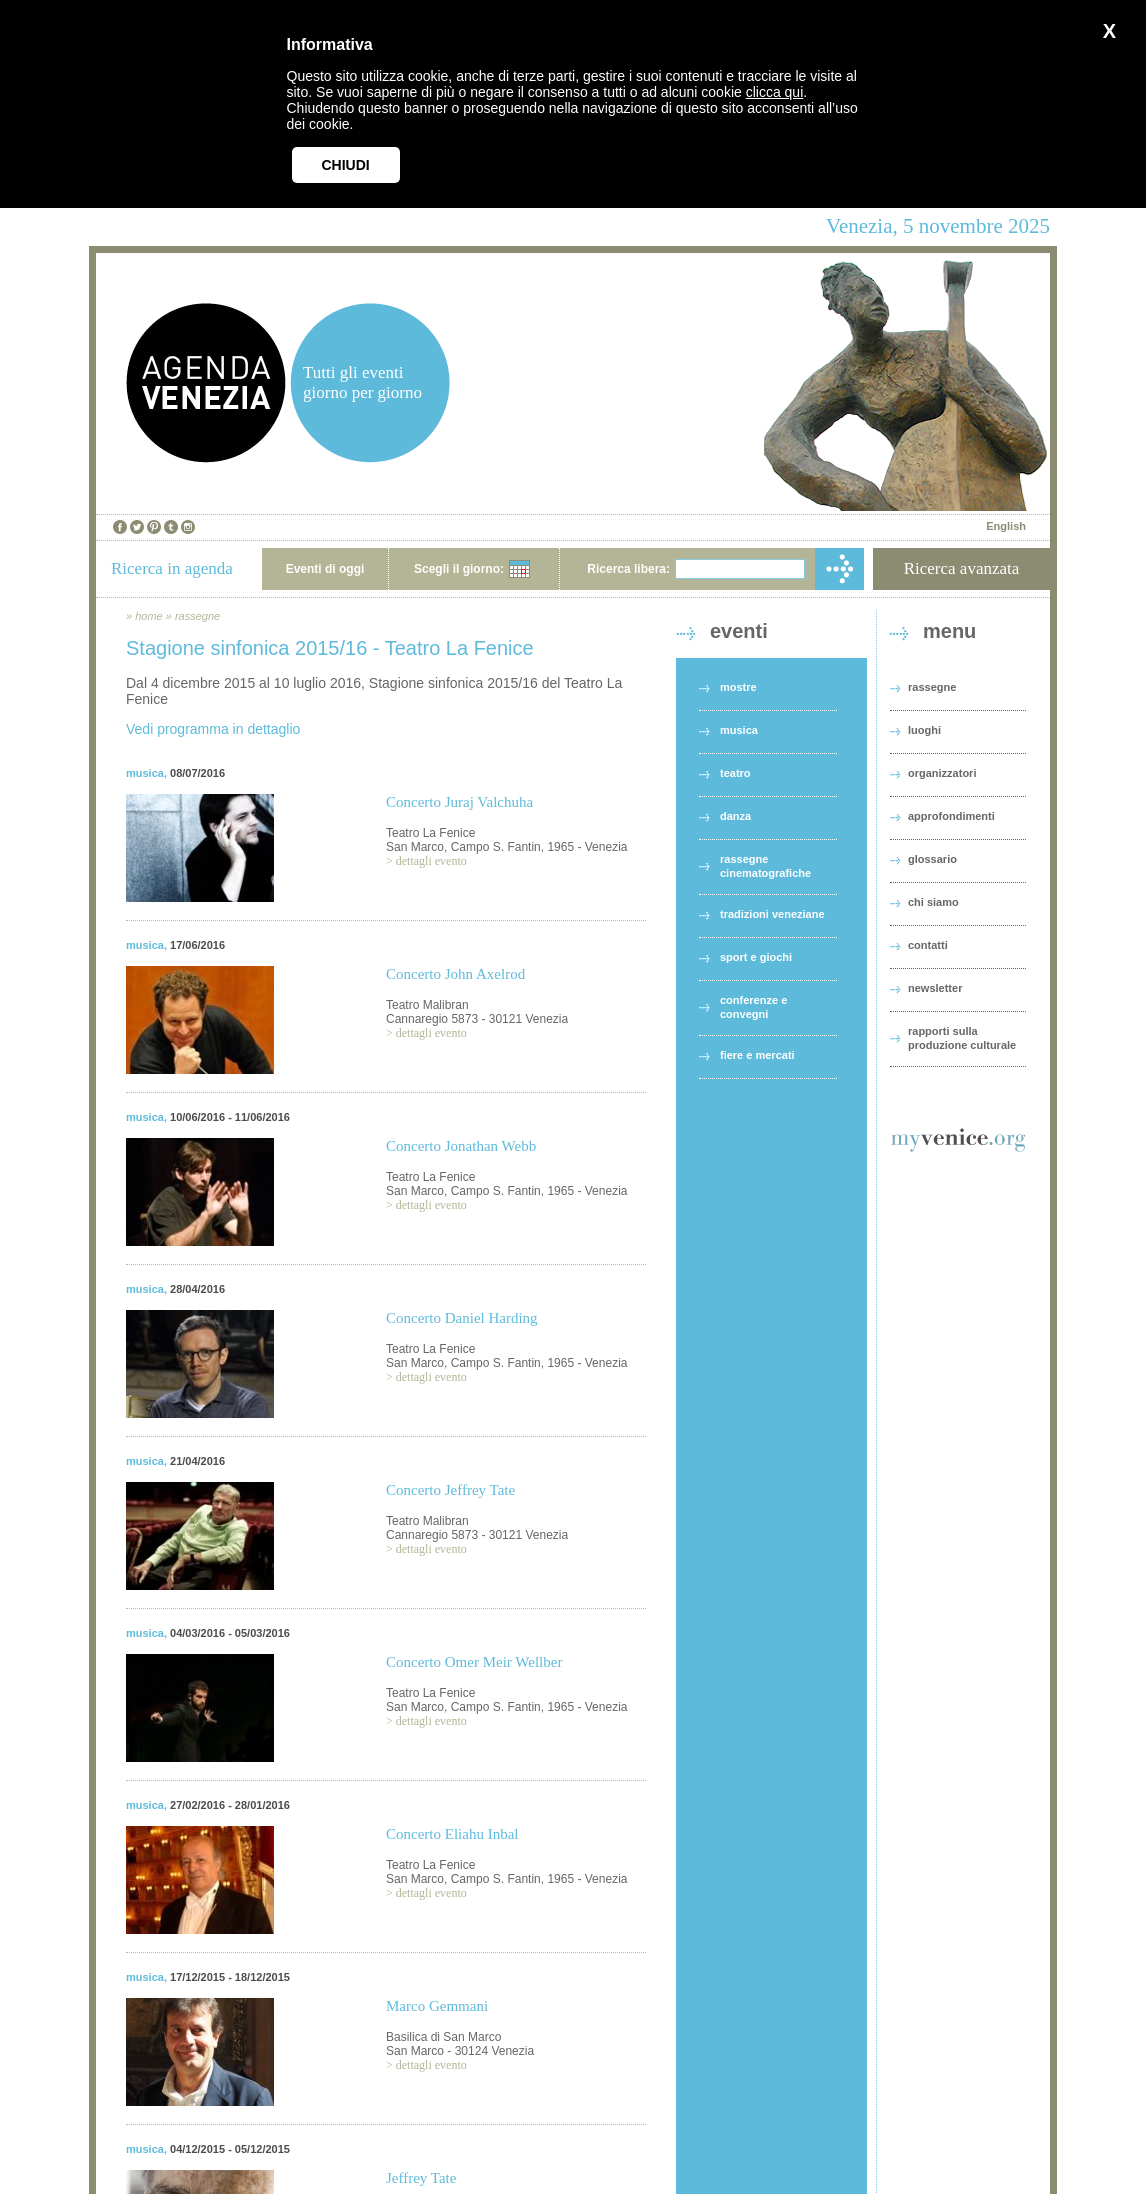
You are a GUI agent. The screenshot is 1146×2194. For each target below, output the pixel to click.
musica (145, 773)
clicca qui (775, 92)
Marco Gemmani (437, 2006)
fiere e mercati (757, 1055)
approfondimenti (951, 816)
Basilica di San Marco (443, 2037)
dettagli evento (431, 861)
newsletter (935, 988)
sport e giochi (756, 957)
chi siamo (933, 902)
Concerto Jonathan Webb (461, 1146)
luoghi (924, 730)
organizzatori (942, 773)
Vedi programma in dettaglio (213, 729)
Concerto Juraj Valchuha (459, 802)
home (149, 616)
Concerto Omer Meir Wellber (474, 1662)
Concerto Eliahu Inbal (452, 1834)
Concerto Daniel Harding (462, 1318)
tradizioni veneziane (772, 914)
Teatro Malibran (427, 1005)
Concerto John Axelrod (455, 974)
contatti (928, 945)
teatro (735, 773)
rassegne (197, 616)
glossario (932, 859)
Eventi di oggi (325, 569)
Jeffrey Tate (421, 2178)
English (1006, 526)
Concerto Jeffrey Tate (450, 1490)
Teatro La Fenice (430, 833)
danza (735, 816)
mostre (738, 687)
